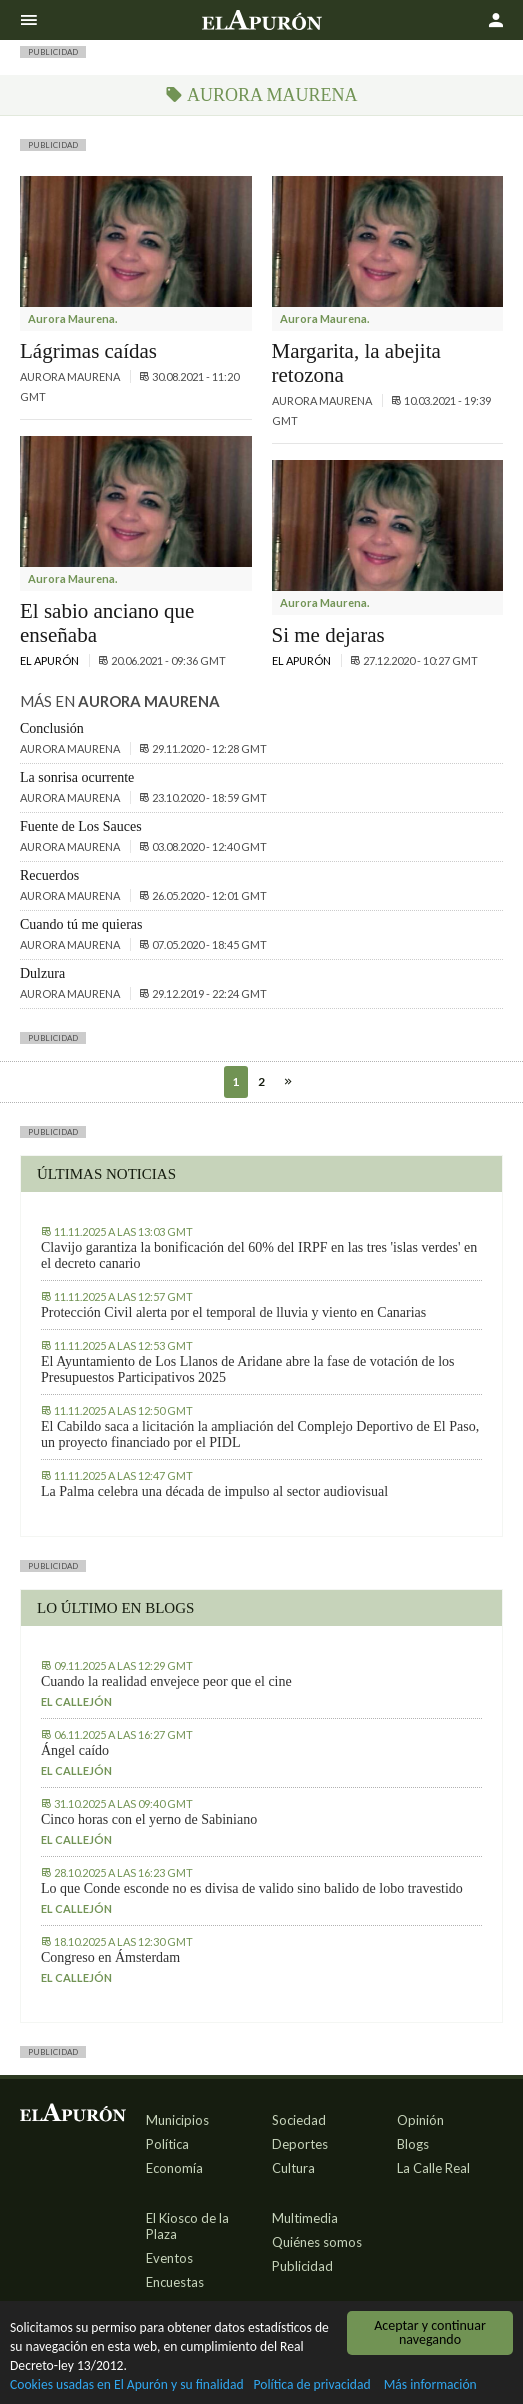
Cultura (293, 2168)
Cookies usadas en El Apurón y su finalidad (127, 2385)
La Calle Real (433, 2168)
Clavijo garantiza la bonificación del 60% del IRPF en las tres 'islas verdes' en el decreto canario (259, 1255)
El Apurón (50, 660)
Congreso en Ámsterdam (110, 1957)
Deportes (300, 2144)
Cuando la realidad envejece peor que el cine (166, 1681)
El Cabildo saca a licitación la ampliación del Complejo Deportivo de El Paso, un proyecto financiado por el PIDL (260, 1434)
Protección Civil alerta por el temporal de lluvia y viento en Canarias (233, 1312)
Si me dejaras (328, 635)
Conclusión (52, 728)
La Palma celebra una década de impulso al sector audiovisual (214, 1491)
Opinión (420, 2120)
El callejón (76, 1701)
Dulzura (42, 973)
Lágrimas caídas (88, 351)
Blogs (413, 2144)
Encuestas (175, 2282)
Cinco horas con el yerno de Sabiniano (149, 1819)
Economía (174, 2168)
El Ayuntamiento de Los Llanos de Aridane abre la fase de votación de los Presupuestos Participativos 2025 (248, 1369)
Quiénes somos (317, 2242)
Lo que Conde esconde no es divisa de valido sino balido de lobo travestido (252, 1888)
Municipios (177, 2120)
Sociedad (299, 2120)
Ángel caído (75, 1750)
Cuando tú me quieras (81, 924)
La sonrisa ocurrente (77, 777)
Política (167, 2144)
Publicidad (302, 2266)
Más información (430, 2385)
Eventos (169, 2258)
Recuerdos (49, 875)
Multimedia (305, 2218)
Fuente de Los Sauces (81, 826)
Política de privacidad (312, 2385)
